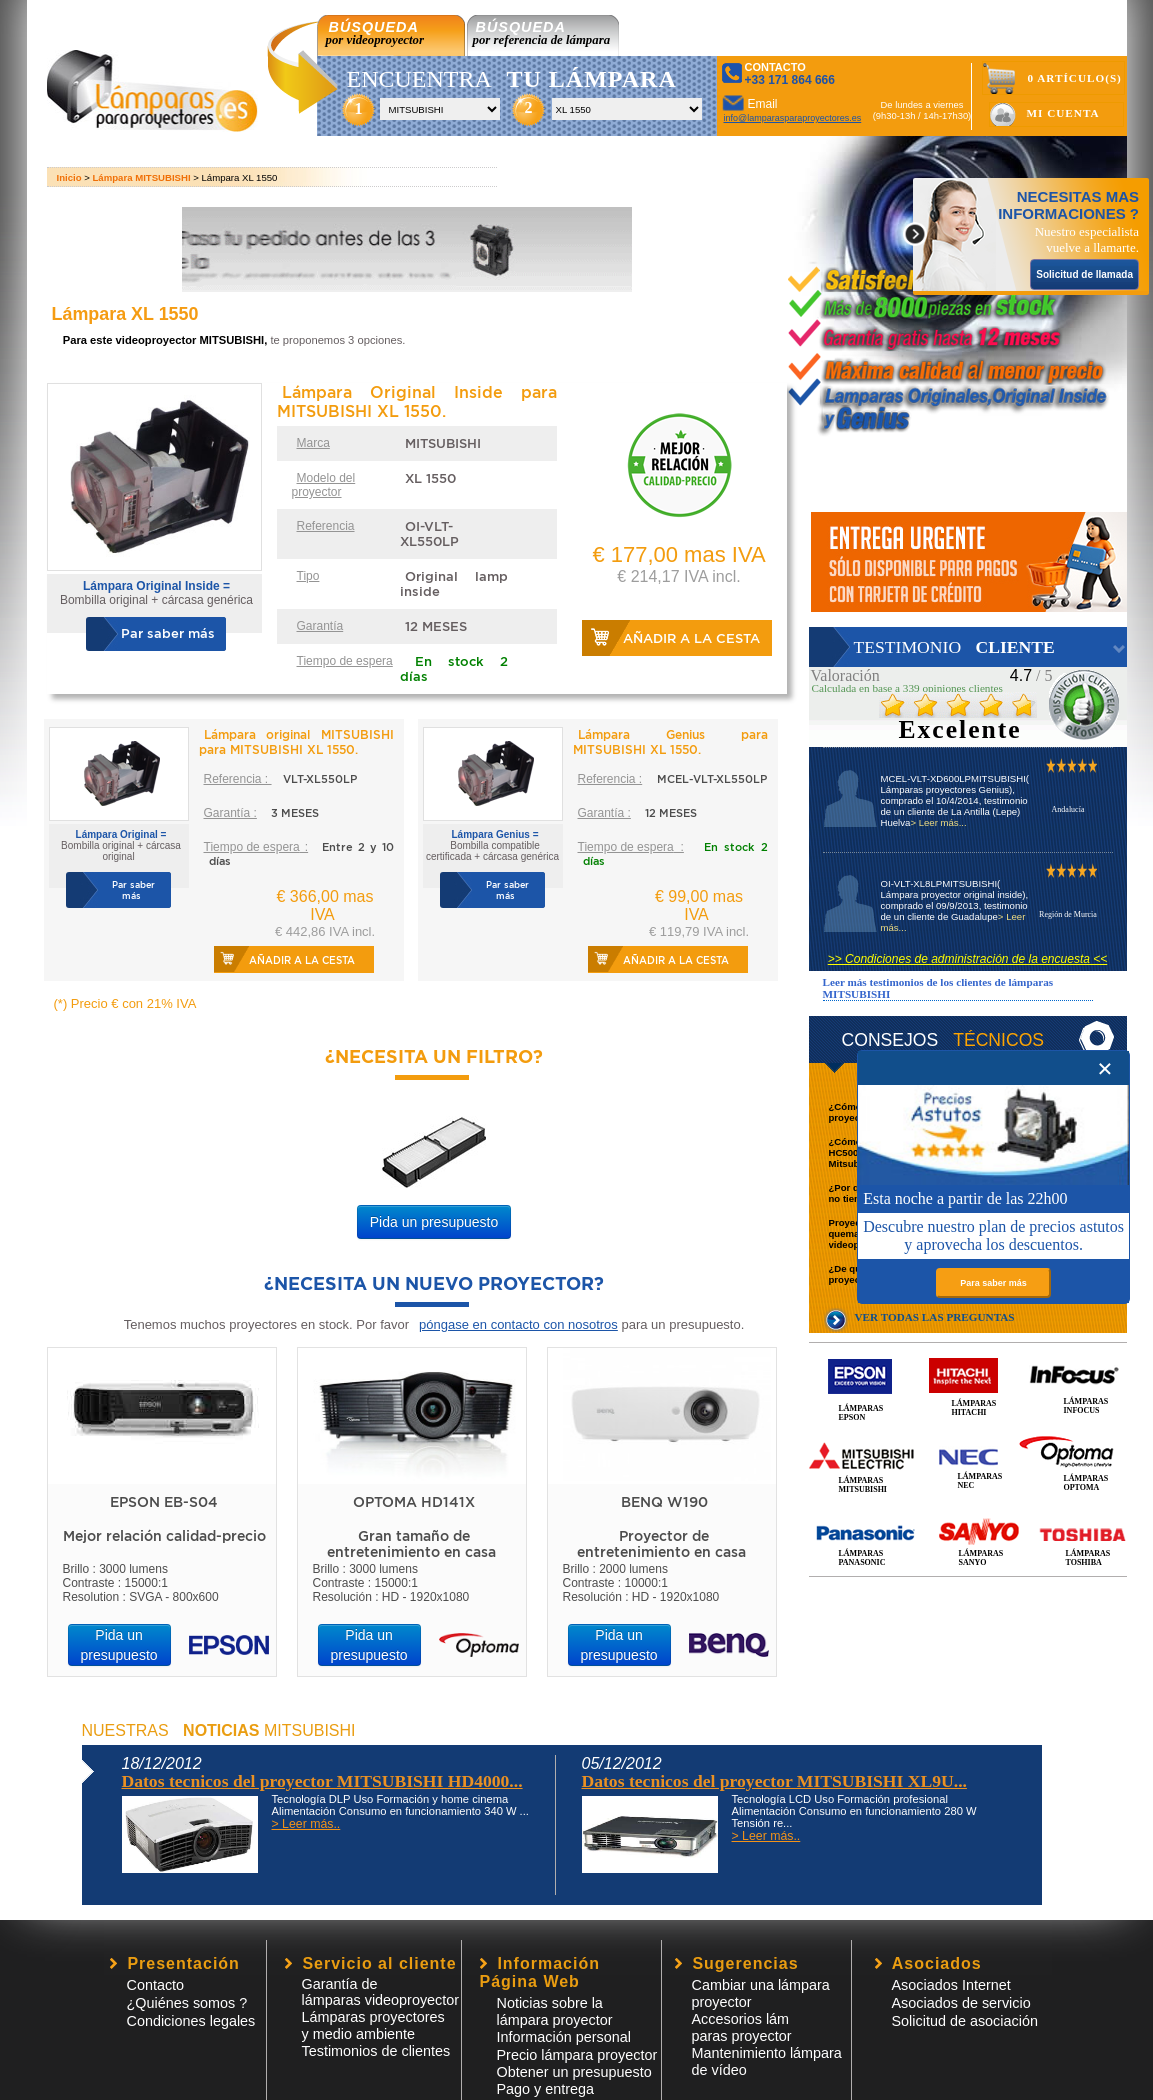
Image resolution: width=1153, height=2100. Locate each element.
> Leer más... (938, 822)
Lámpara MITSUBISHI (142, 177)
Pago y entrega (546, 2089)
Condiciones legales (191, 2021)
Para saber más (993, 1283)
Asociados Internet (951, 1985)
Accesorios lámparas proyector (742, 2027)
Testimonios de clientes (376, 2051)
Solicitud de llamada (1084, 274)
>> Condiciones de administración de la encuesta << (968, 959)
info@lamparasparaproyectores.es (793, 118)
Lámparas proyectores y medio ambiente (373, 2025)
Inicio (69, 177)
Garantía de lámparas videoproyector (381, 1992)
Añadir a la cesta (691, 638)
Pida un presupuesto (434, 1222)
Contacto (156, 1985)
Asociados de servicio (961, 2003)
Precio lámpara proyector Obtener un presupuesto (577, 2063)
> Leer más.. (306, 1824)
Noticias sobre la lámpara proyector (555, 2011)
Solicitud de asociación (965, 2021)
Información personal (564, 2037)
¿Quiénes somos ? (187, 2003)
